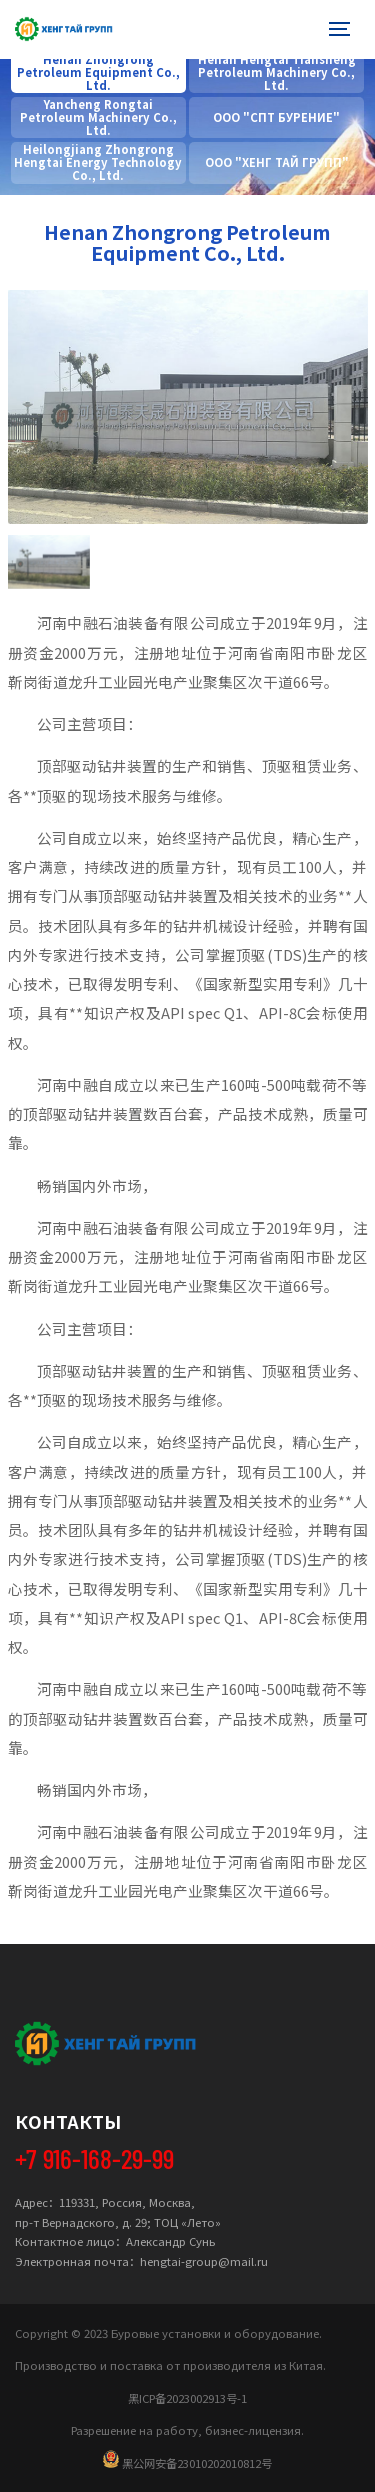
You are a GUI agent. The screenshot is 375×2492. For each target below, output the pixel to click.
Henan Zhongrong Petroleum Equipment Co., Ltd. (98, 72)
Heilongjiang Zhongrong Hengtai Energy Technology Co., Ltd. (98, 162)
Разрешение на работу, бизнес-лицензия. (187, 2430)
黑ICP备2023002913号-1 (187, 2398)
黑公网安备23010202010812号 (187, 2460)
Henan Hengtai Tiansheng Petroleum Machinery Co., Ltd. (277, 72)
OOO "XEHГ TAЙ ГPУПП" (277, 162)
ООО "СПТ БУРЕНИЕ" (276, 117)
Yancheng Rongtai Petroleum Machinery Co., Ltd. (98, 117)
